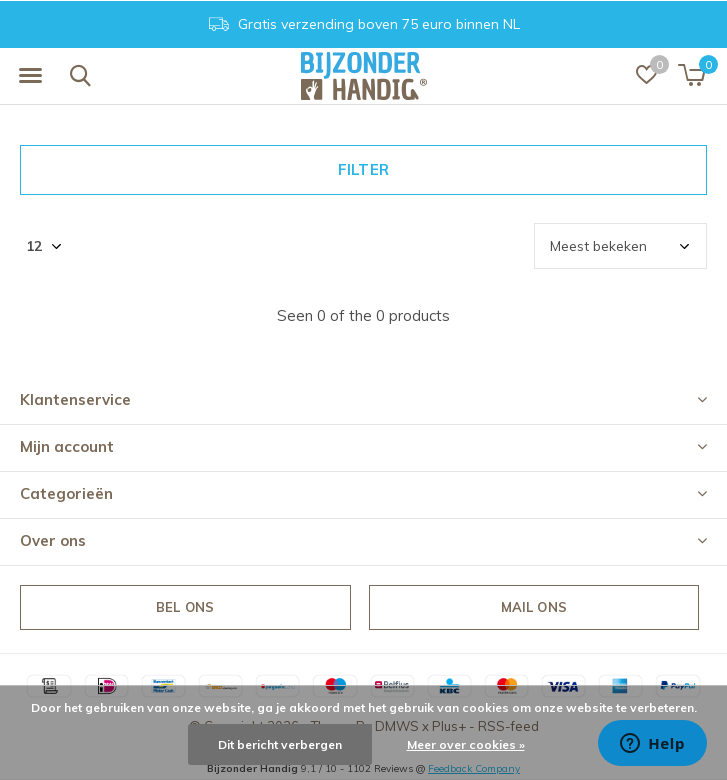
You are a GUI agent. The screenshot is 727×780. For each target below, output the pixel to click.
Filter (363, 169)
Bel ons (185, 607)
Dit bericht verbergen (280, 744)
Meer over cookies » (466, 744)
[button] (30, 76)
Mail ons (534, 607)
